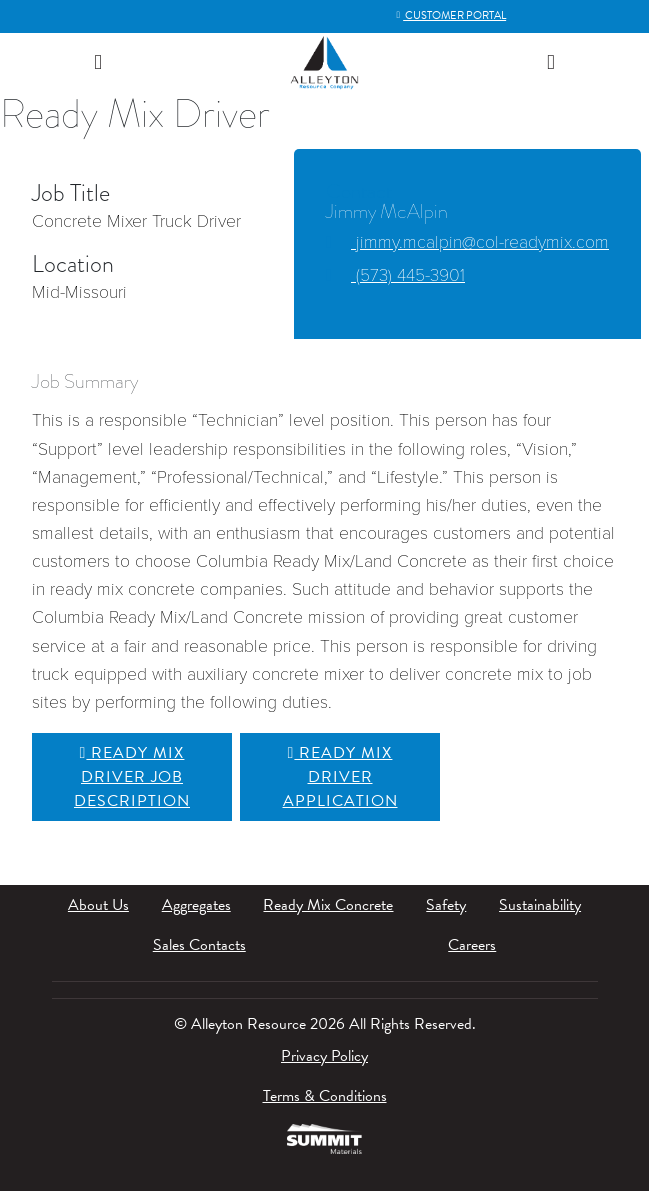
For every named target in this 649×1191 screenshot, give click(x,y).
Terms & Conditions (325, 1096)
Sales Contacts (199, 945)
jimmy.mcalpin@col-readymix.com (467, 242)
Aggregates (196, 905)
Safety (446, 905)
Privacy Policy (324, 1056)
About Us (98, 905)
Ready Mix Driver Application (340, 777)
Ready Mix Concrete (328, 905)
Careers (472, 945)
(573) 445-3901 (395, 275)
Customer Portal (450, 15)
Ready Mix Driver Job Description (132, 777)
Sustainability (540, 905)
